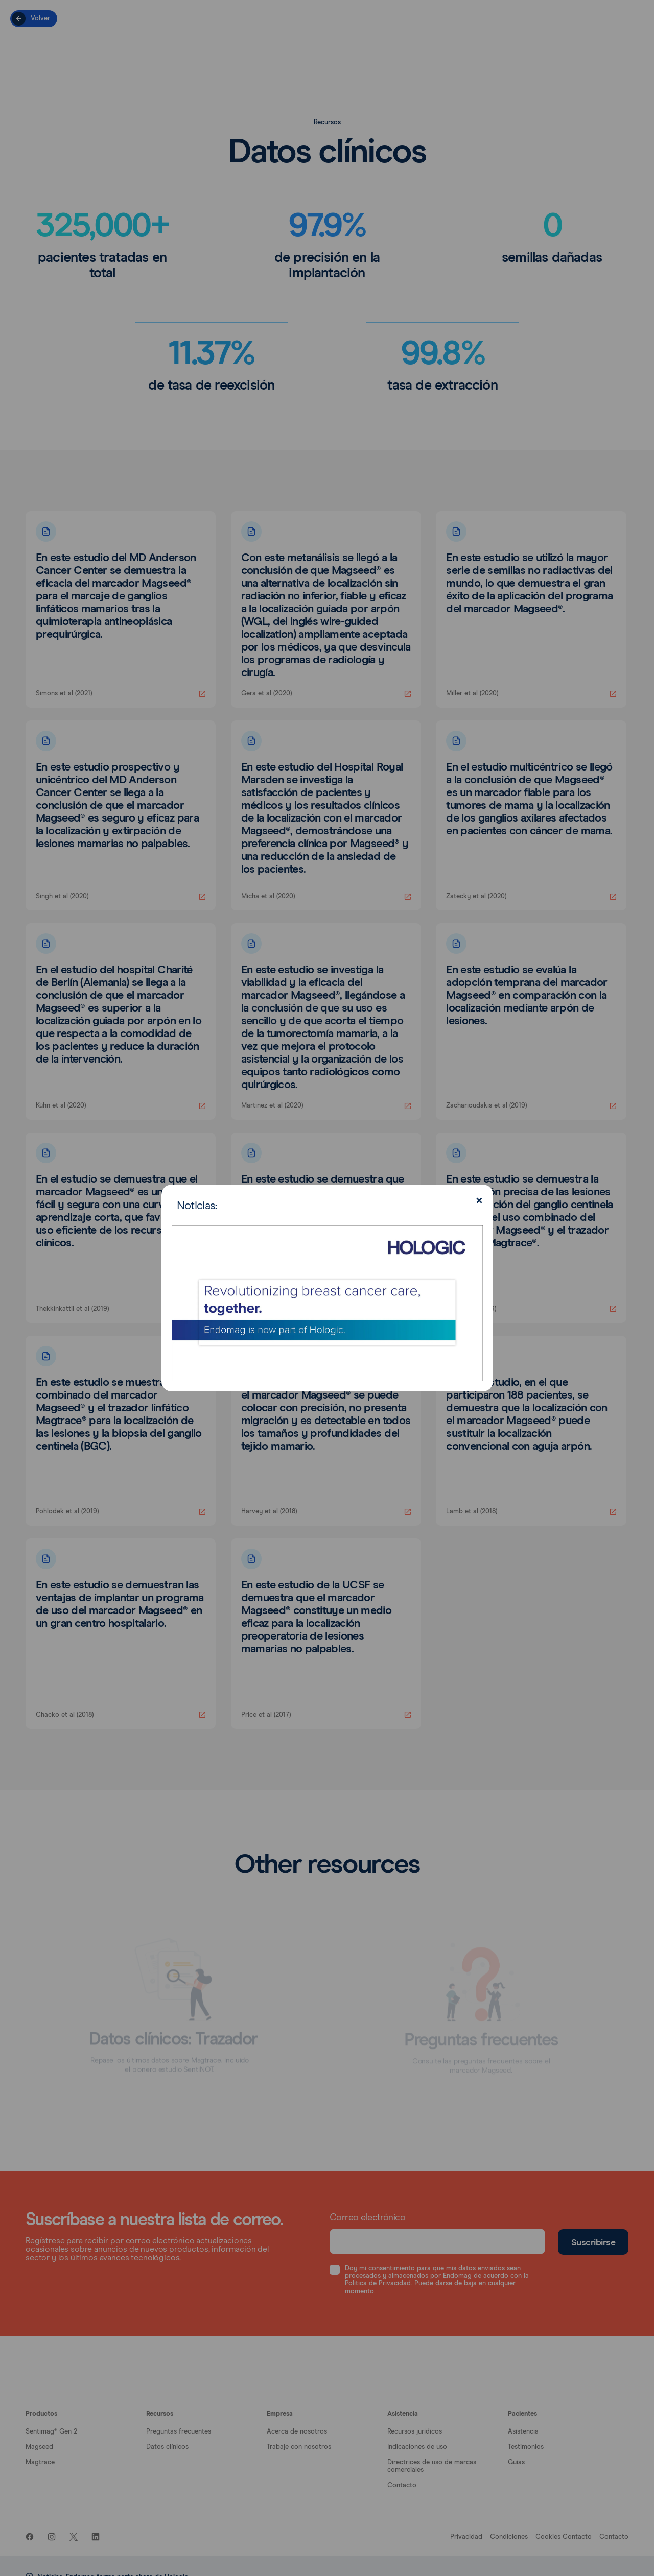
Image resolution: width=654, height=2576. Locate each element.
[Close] (478, 1201)
